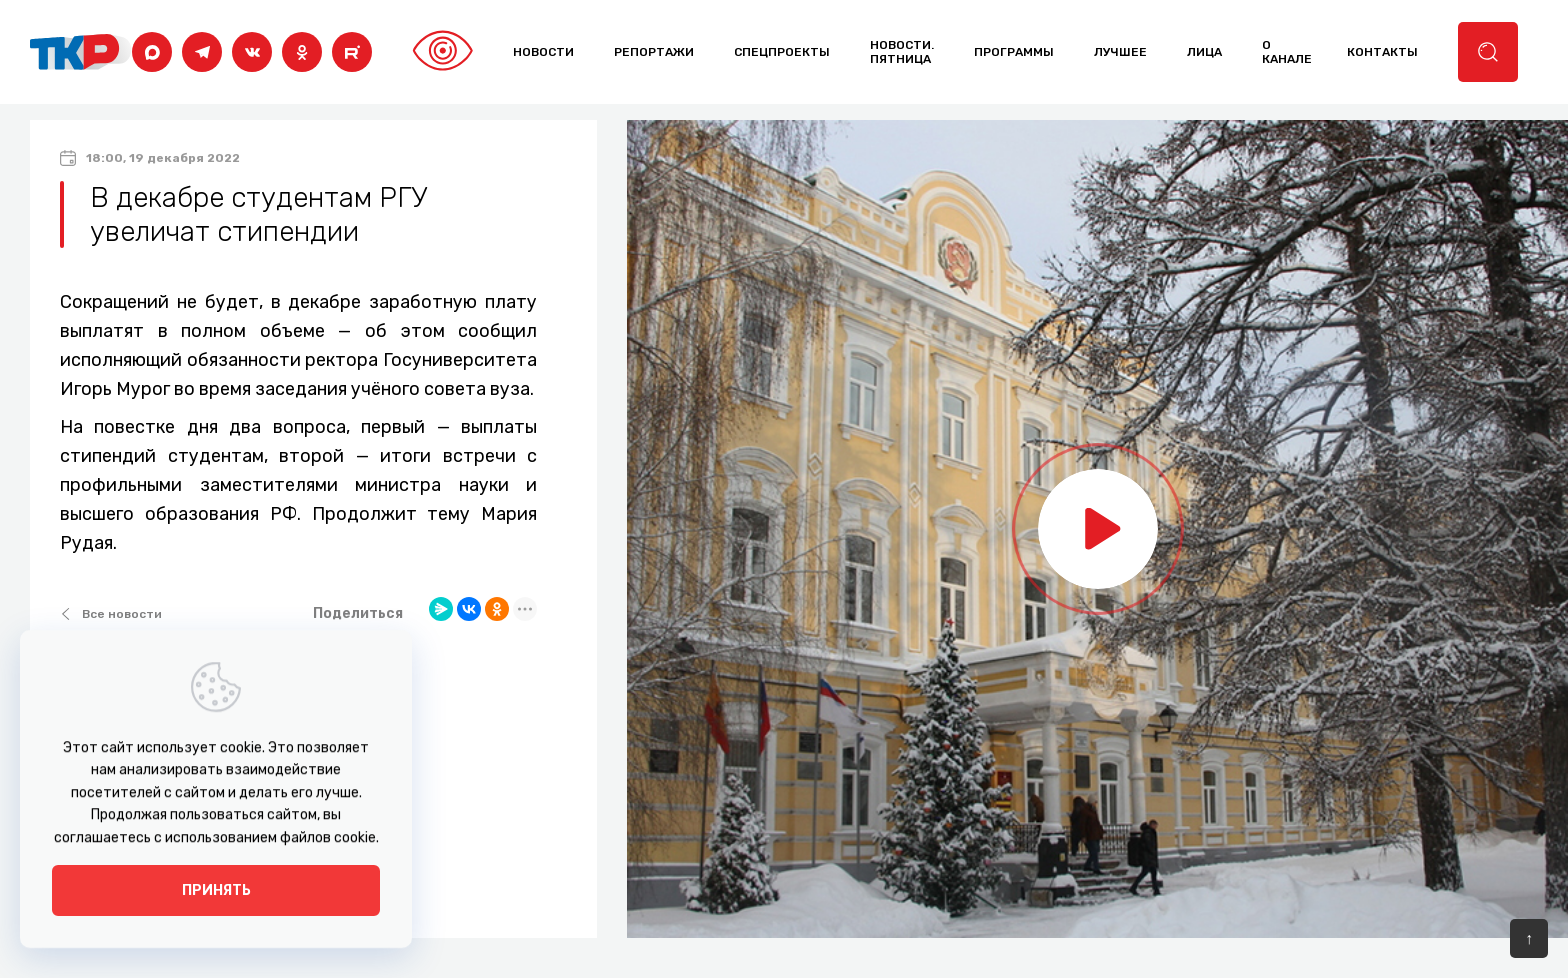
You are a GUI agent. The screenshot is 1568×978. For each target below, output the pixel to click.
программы (1014, 52)
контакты (1382, 52)
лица (1204, 52)
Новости (543, 52)
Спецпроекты (782, 52)
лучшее (1120, 52)
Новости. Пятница (902, 52)
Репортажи (654, 52)
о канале (1287, 52)
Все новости (111, 614)
